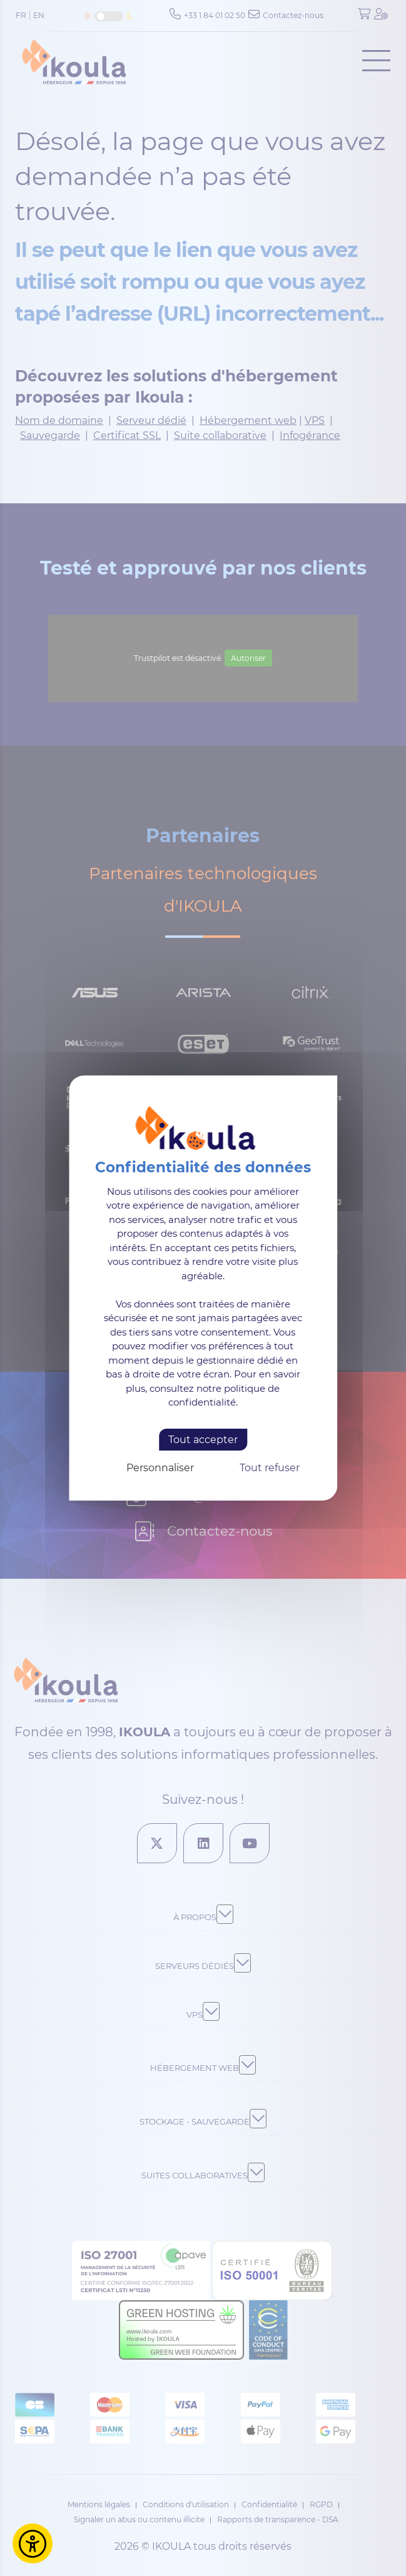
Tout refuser (270, 1468)
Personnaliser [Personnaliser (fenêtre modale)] (160, 1468)
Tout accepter (203, 1440)
